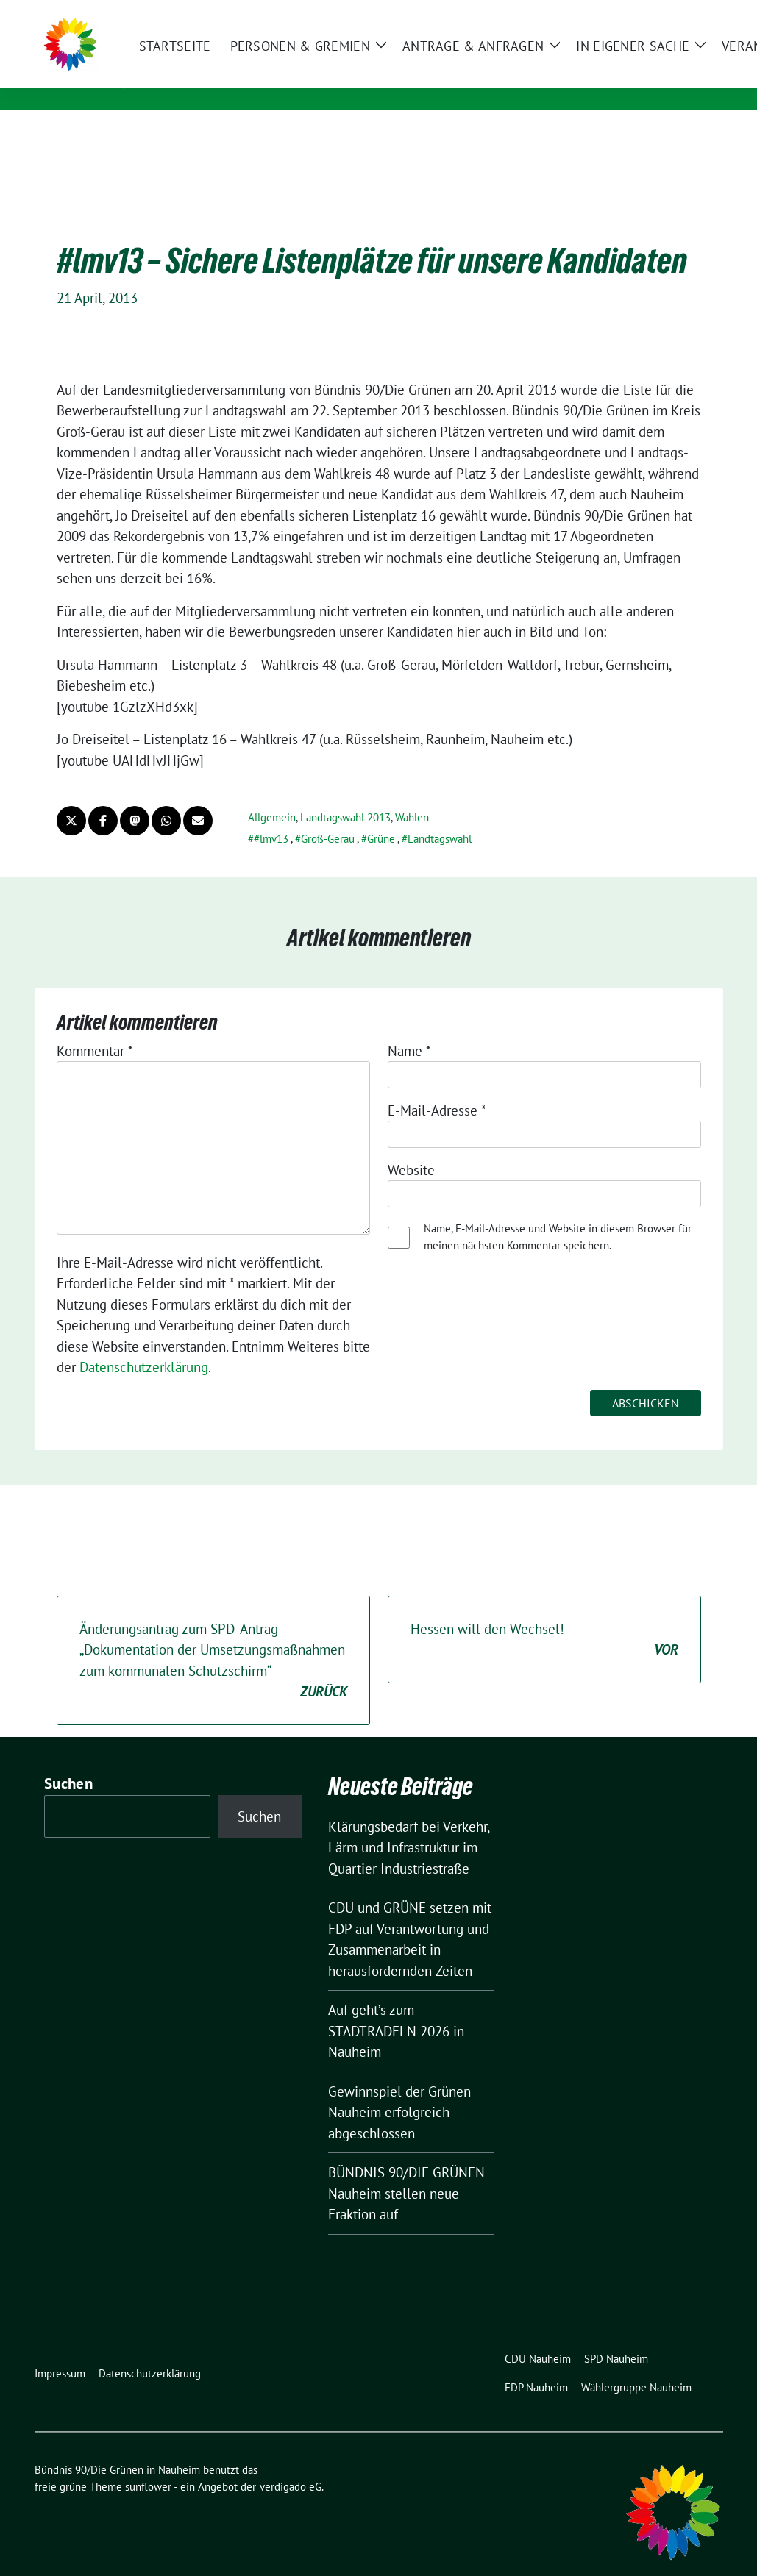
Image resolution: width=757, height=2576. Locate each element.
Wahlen (412, 795)
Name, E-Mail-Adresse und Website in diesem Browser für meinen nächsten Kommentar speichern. (558, 1214)
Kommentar (95, 1028)
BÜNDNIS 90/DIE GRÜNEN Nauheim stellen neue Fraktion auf (406, 2170)
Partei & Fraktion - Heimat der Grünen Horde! (311, 80)
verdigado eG (290, 2464)
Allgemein (272, 795)
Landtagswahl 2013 (345, 795)
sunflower (148, 2464)
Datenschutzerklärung (143, 1344)
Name (409, 1028)
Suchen (68, 1761)
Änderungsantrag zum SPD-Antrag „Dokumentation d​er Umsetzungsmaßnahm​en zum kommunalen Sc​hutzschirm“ (213, 1638)
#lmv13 (271, 816)
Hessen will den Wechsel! (544, 1617)
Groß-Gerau (328, 816)
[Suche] (676, 14)
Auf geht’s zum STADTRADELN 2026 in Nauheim (396, 2008)
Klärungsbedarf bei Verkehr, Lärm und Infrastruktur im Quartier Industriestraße (408, 1825)
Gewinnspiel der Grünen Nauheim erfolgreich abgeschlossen (399, 2089)
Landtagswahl (440, 816)
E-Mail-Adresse (437, 1087)
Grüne (381, 816)
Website (411, 1147)
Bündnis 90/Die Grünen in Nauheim (292, 60)
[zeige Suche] (697, 14)
